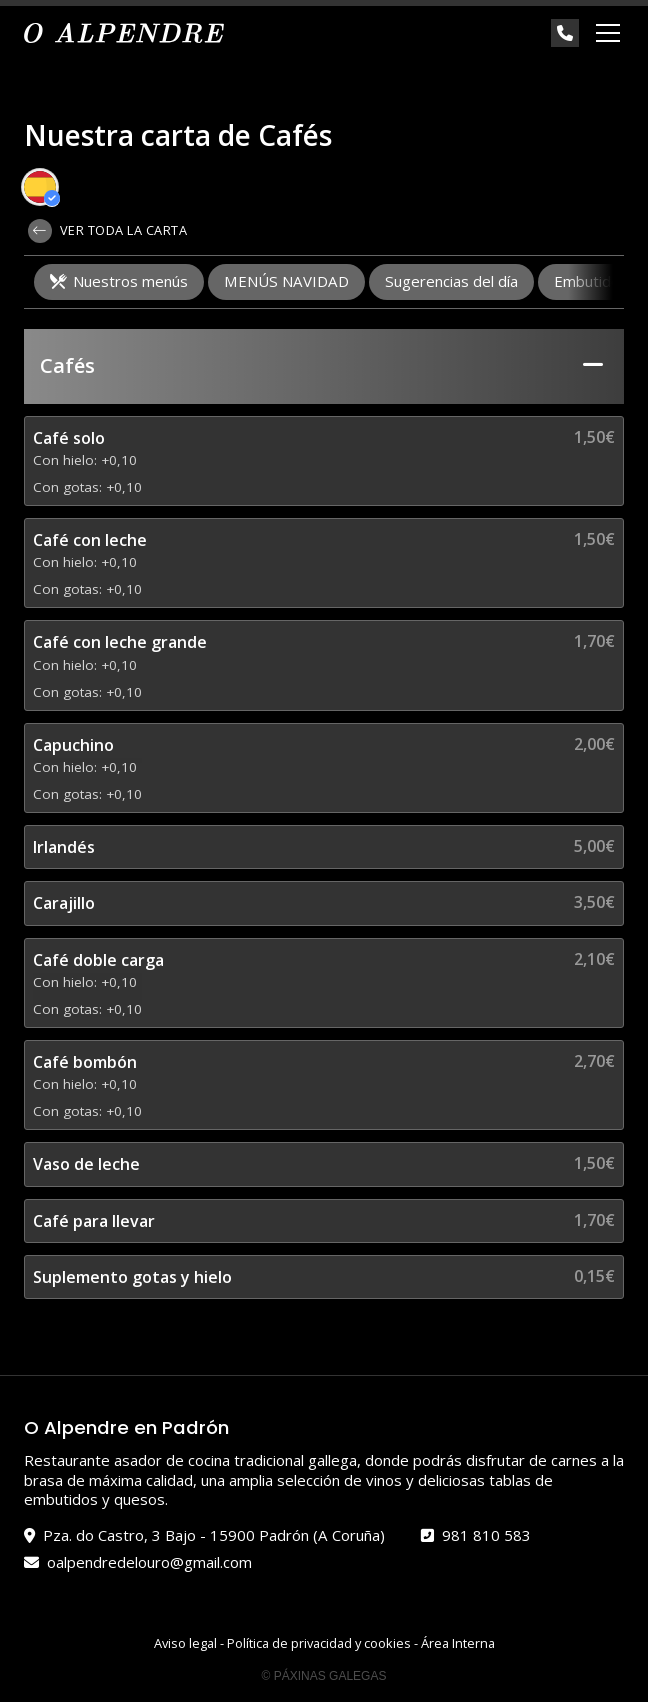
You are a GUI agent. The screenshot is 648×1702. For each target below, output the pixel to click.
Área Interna (458, 1643)
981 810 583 (486, 1535)
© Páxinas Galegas (324, 1676)
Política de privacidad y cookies (319, 1643)
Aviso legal (185, 1643)
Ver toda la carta (107, 231)
